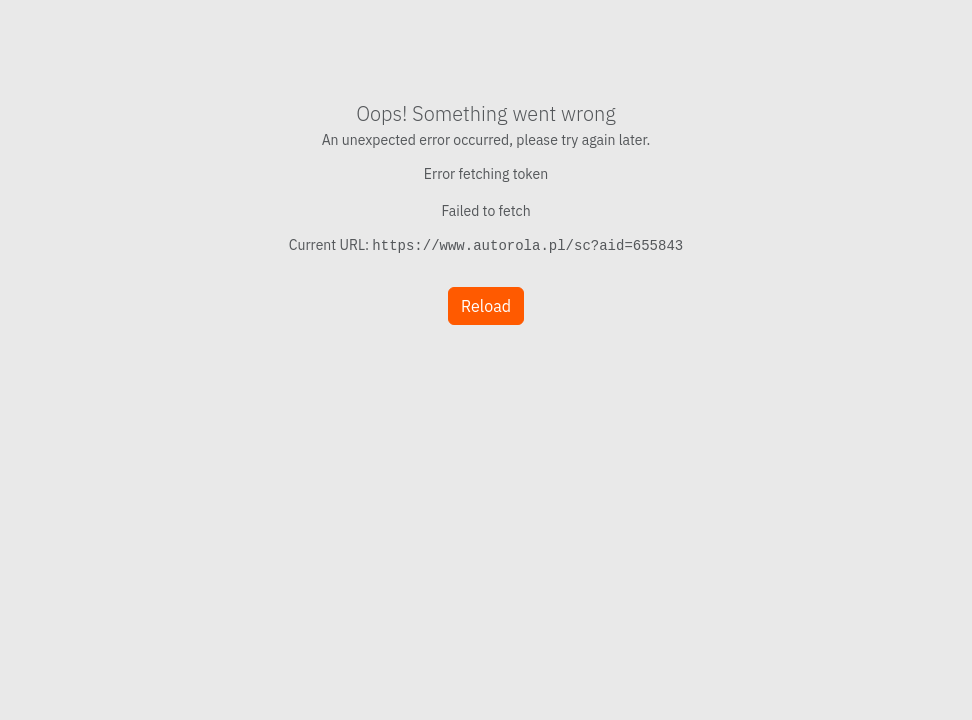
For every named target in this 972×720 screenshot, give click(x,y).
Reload (486, 306)
